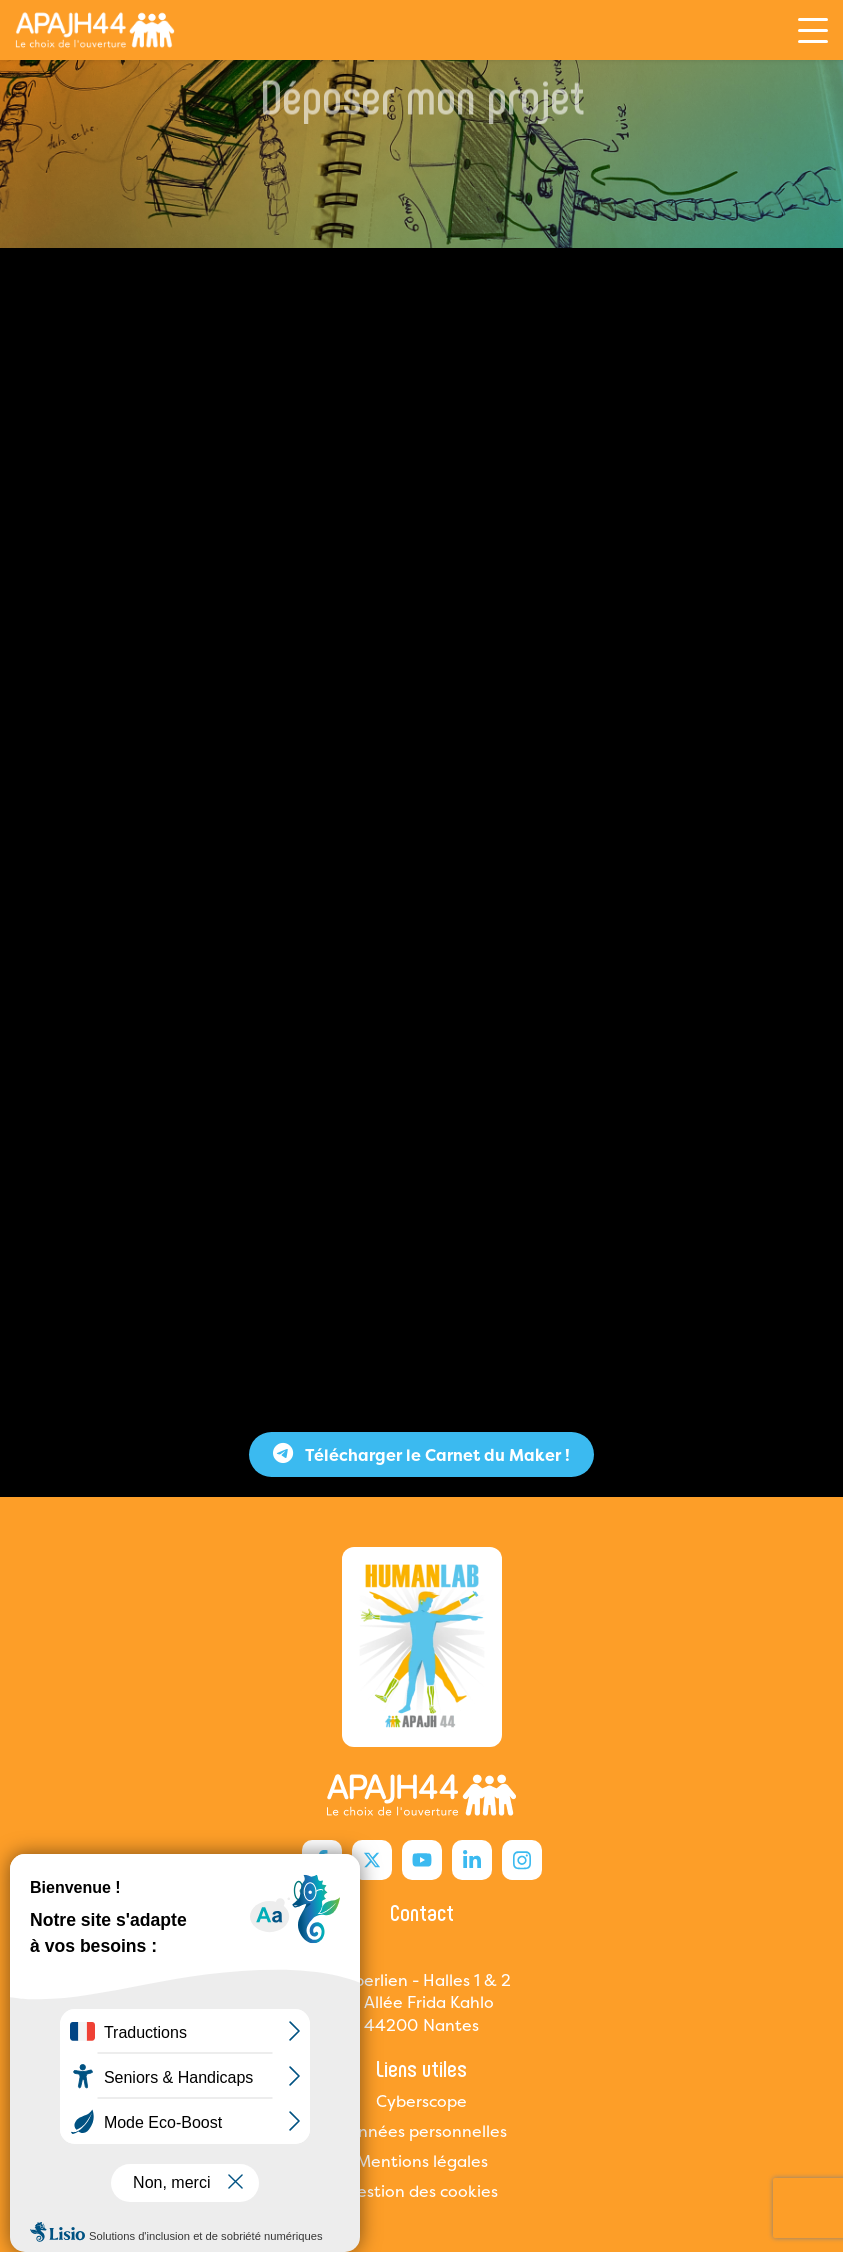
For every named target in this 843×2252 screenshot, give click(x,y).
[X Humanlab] (372, 1860)
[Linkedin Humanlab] (472, 1860)
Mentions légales (422, 2161)
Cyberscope (421, 2101)
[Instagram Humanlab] (522, 1860)
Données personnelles (421, 2131)
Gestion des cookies (421, 2191)
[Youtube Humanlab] (422, 1860)
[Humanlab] (95, 30)
